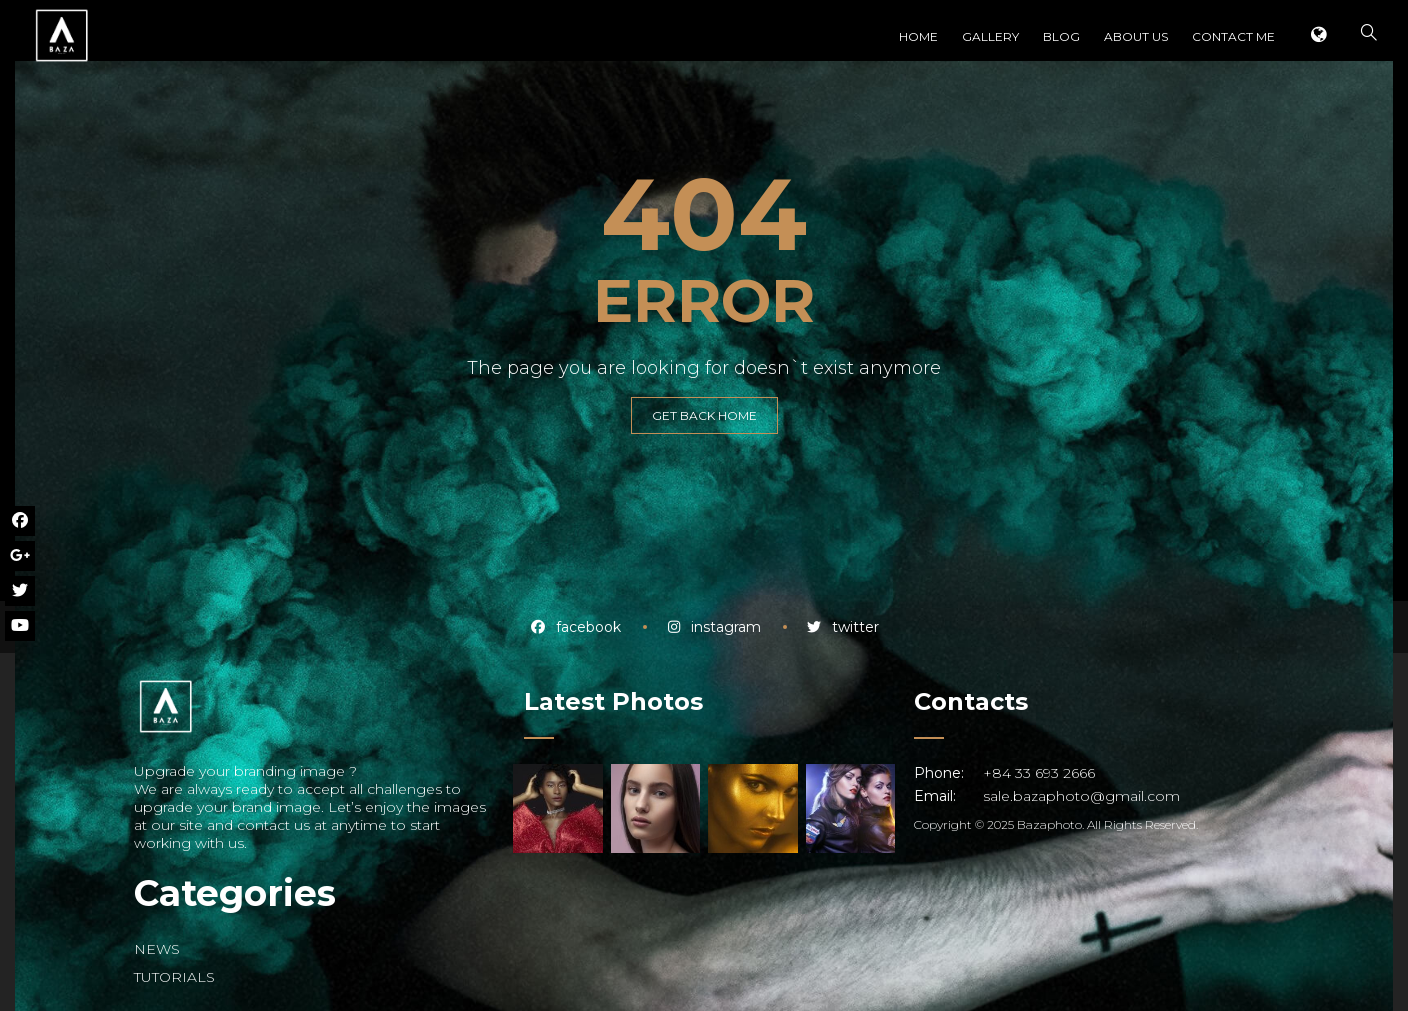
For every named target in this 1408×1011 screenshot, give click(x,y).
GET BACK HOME (704, 415)
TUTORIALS (174, 977)
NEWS (157, 949)
